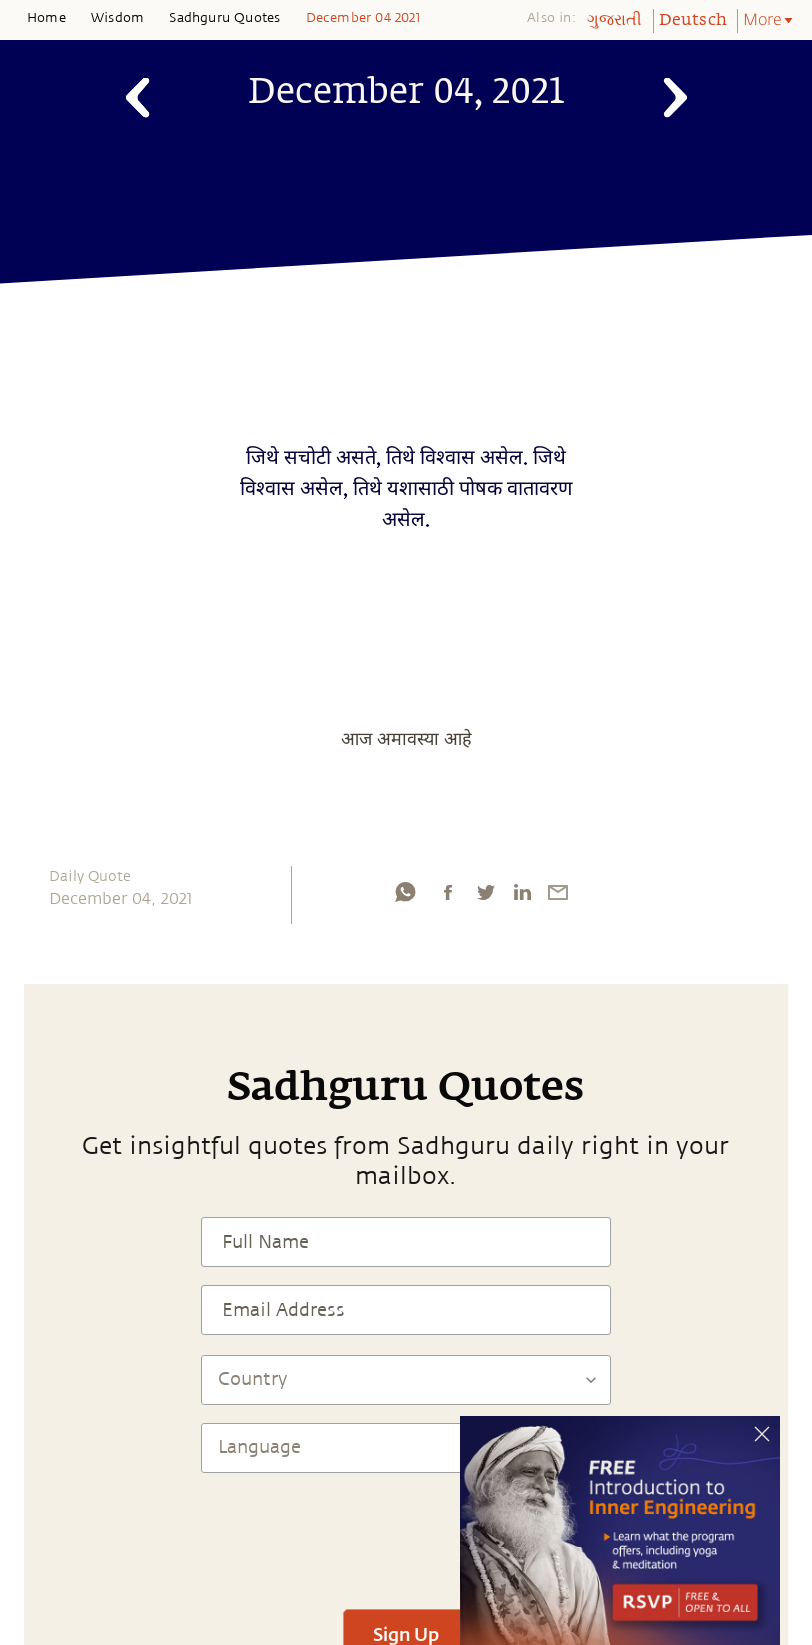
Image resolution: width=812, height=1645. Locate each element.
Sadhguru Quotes (224, 18)
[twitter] (485, 892)
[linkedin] (522, 892)
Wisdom (117, 18)
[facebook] (448, 892)
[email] (558, 892)
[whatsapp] (405, 892)
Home (46, 18)
